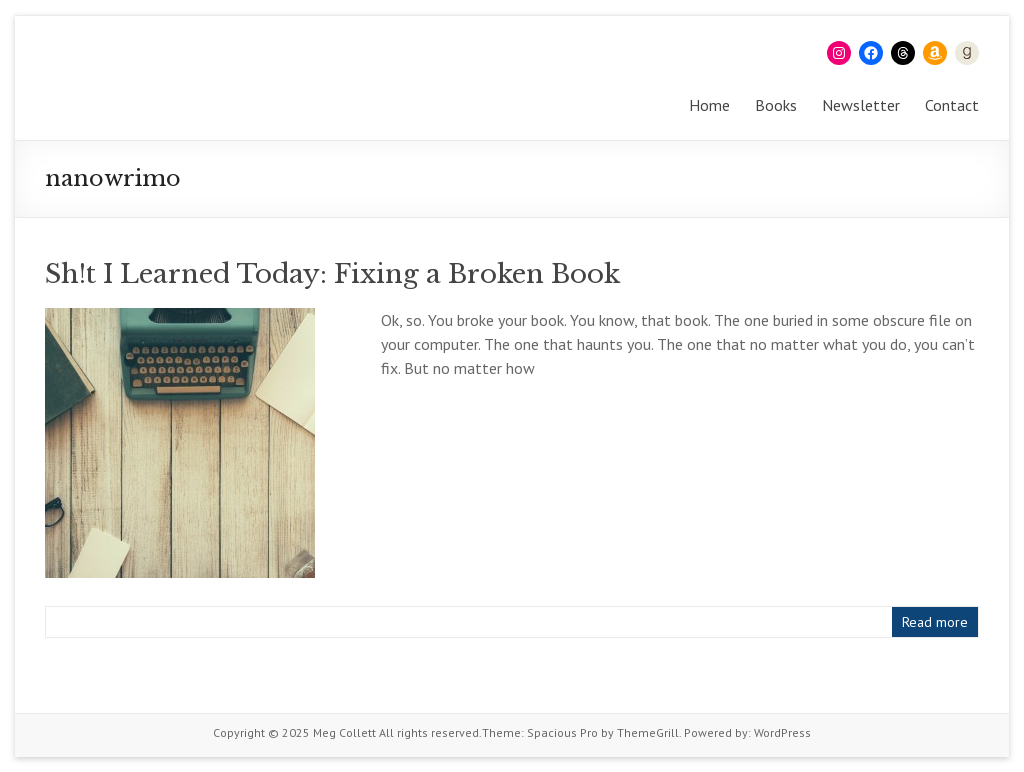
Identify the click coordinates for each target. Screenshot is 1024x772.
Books (776, 105)
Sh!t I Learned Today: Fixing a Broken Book (332, 274)
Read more (935, 622)
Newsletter (861, 105)
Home (709, 105)
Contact (952, 105)
